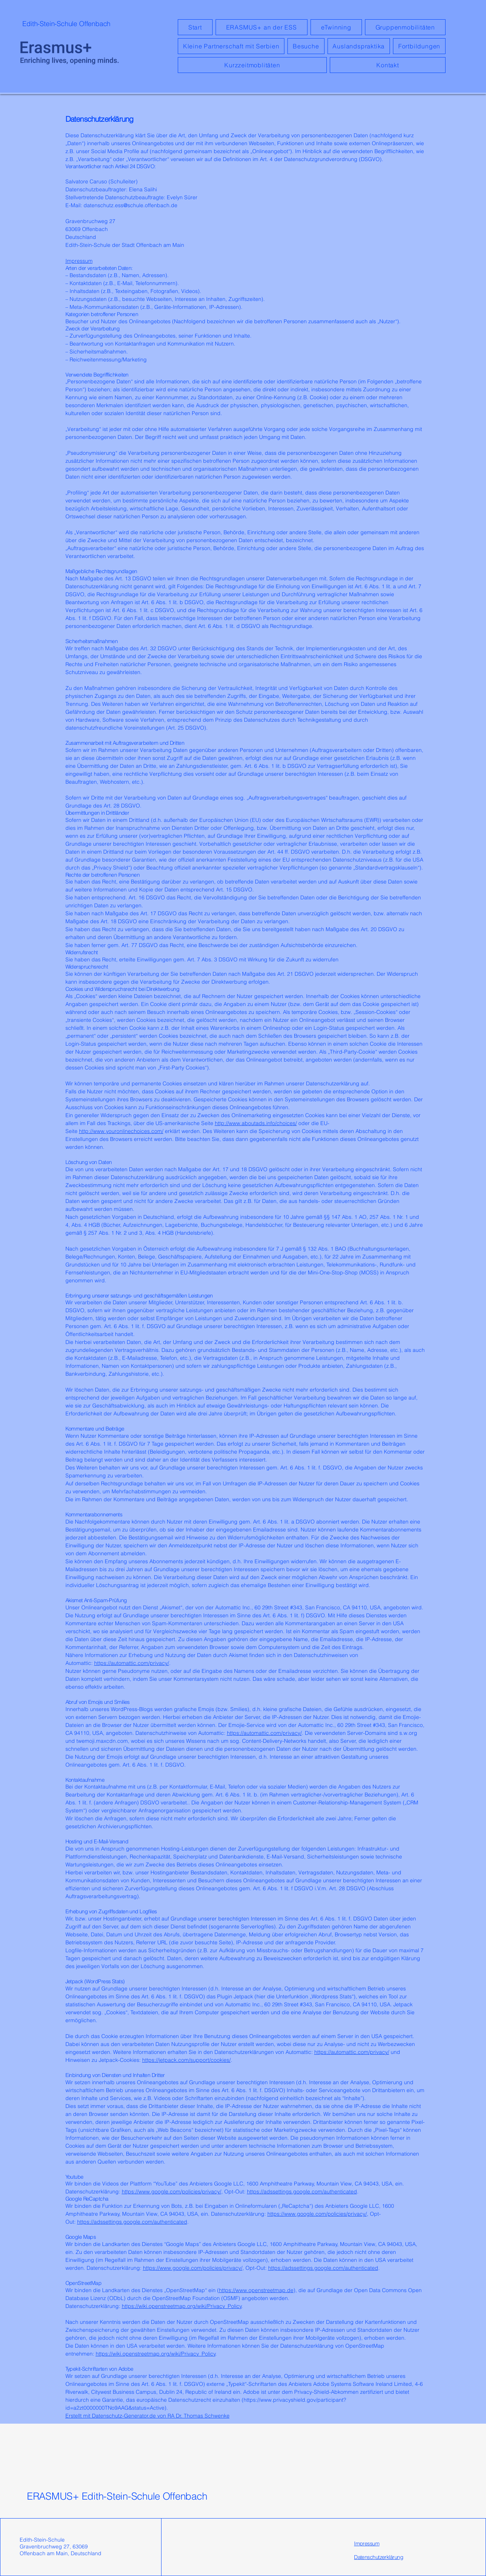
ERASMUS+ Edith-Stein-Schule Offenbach (117, 2496)
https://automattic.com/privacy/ (131, 1663)
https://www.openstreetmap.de (256, 2290)
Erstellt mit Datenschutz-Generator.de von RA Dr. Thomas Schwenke (147, 2415)
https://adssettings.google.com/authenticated (302, 2191)
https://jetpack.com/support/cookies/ (186, 2060)
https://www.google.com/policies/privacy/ (171, 2191)
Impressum (79, 260)
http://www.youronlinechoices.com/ (121, 1131)
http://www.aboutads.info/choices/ (256, 1123)
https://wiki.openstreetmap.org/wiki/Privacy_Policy (182, 2306)
